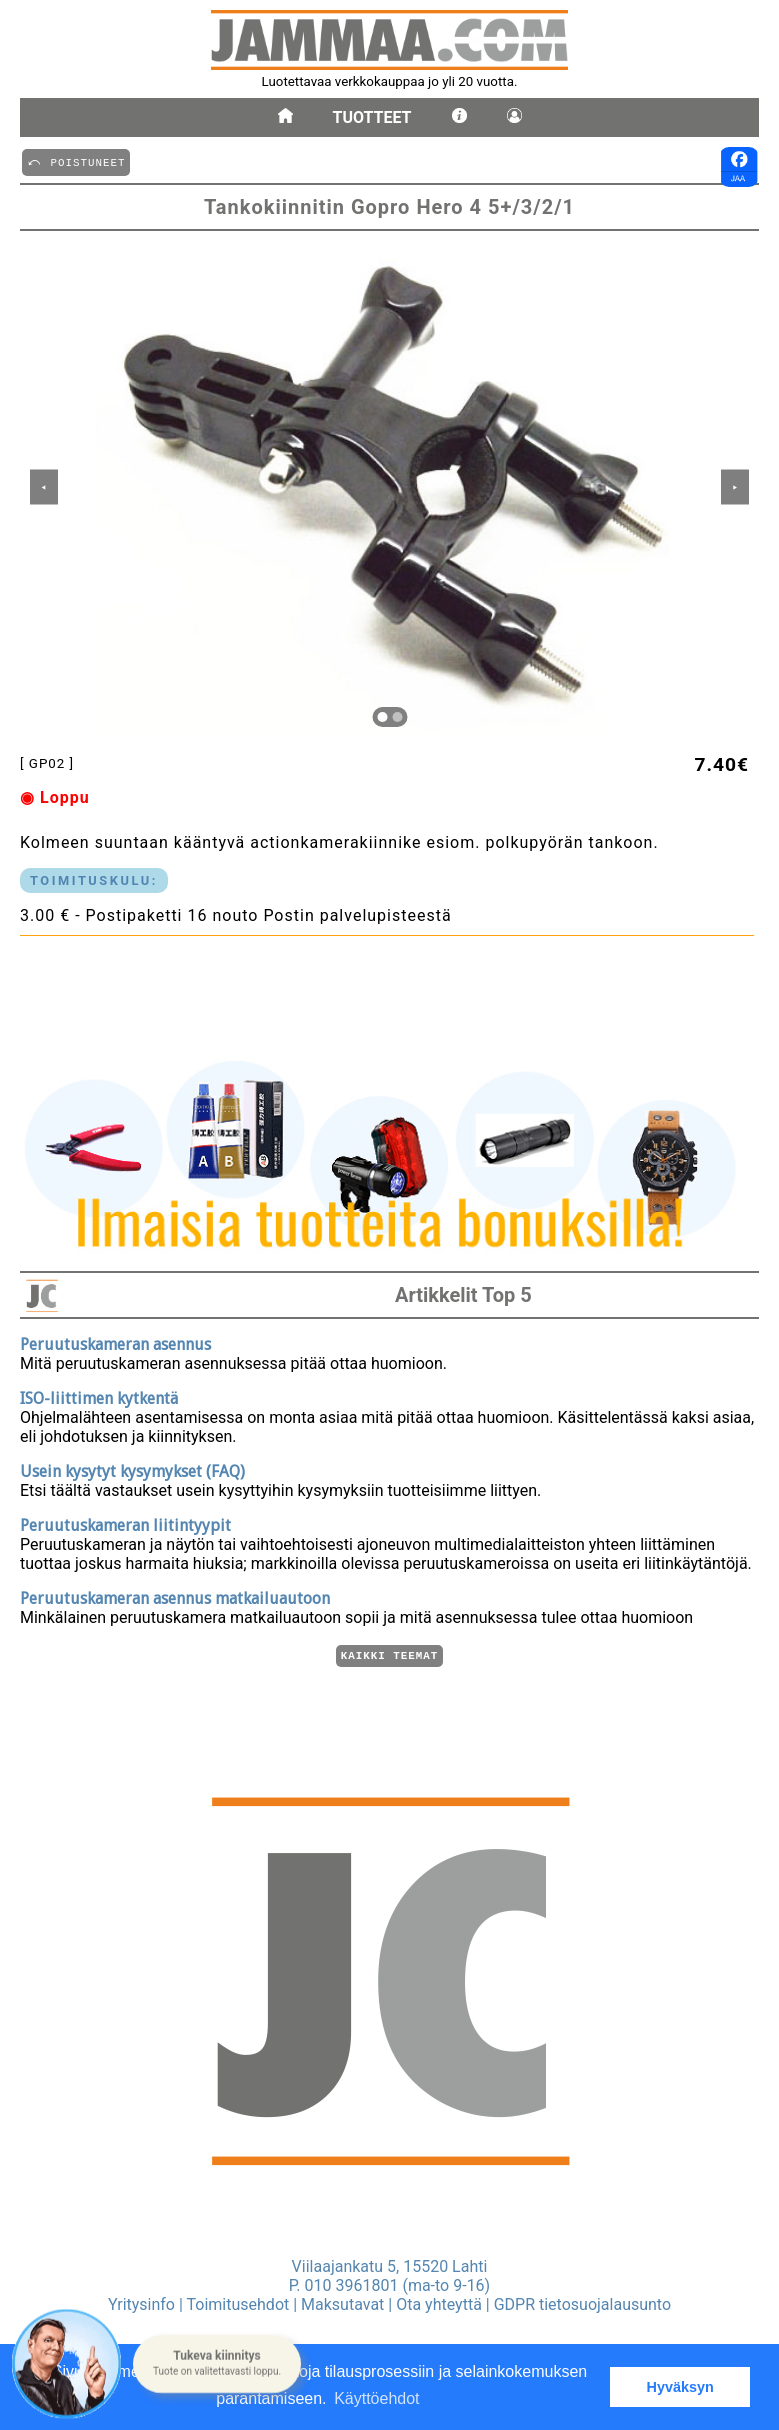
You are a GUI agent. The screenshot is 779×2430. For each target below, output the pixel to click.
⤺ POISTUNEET (76, 161)
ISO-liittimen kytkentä (99, 1395)
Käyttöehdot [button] (376, 2398)
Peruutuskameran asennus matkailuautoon (175, 1595)
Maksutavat (342, 2304)
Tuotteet (372, 117)
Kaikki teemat (389, 1654)
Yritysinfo (141, 2304)
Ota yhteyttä (439, 2304)
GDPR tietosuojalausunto (582, 2304)
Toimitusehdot (238, 2304)
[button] (217, 2363)
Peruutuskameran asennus (115, 1341)
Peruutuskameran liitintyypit (125, 1522)
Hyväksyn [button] (680, 2387)
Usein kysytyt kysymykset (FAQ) (132, 1468)
